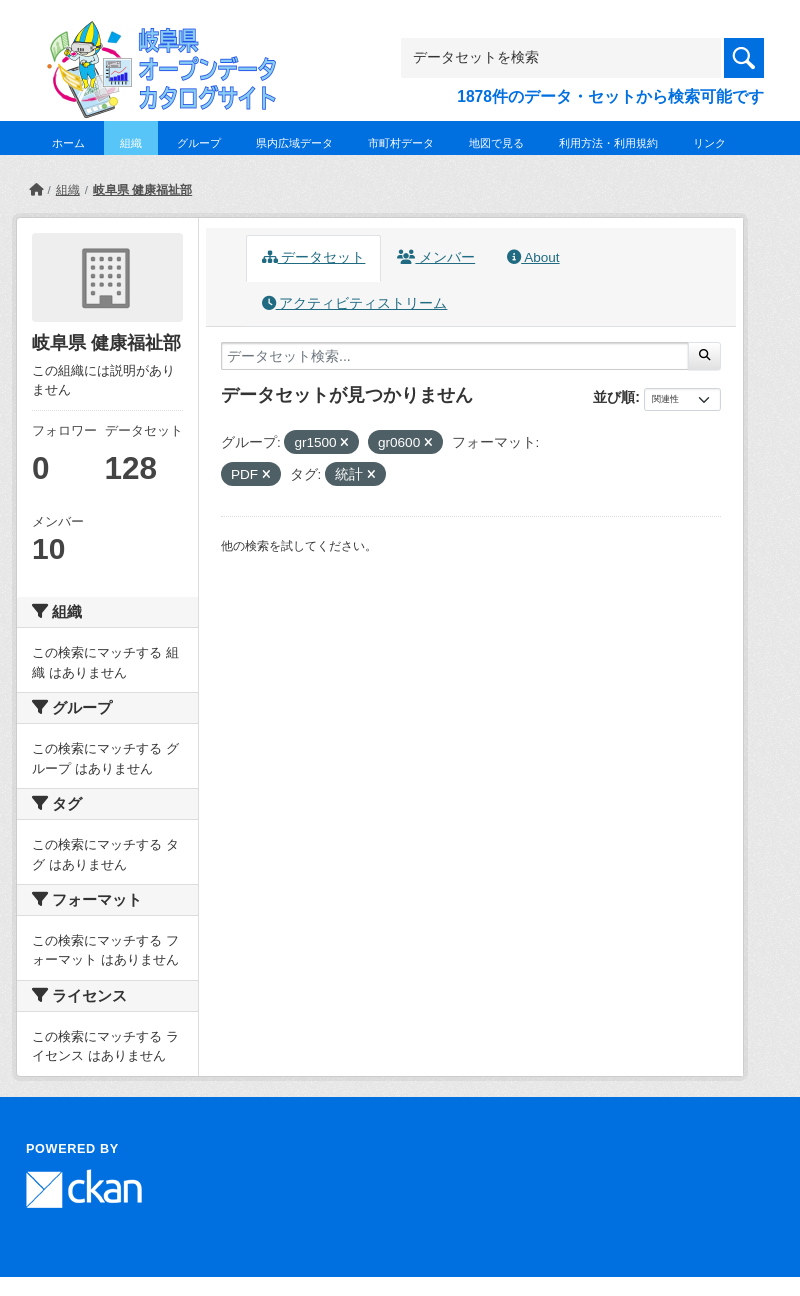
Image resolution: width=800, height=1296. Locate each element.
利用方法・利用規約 (608, 143)
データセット (314, 257)
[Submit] (704, 356)
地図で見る (496, 143)
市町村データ (401, 143)
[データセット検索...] (455, 356)
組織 (131, 143)
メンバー (436, 257)
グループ (199, 143)
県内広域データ (294, 143)
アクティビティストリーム (355, 303)
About (533, 257)
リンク (709, 143)
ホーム (68, 143)
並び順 (614, 397)
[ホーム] (36, 190)
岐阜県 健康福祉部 (142, 190)
